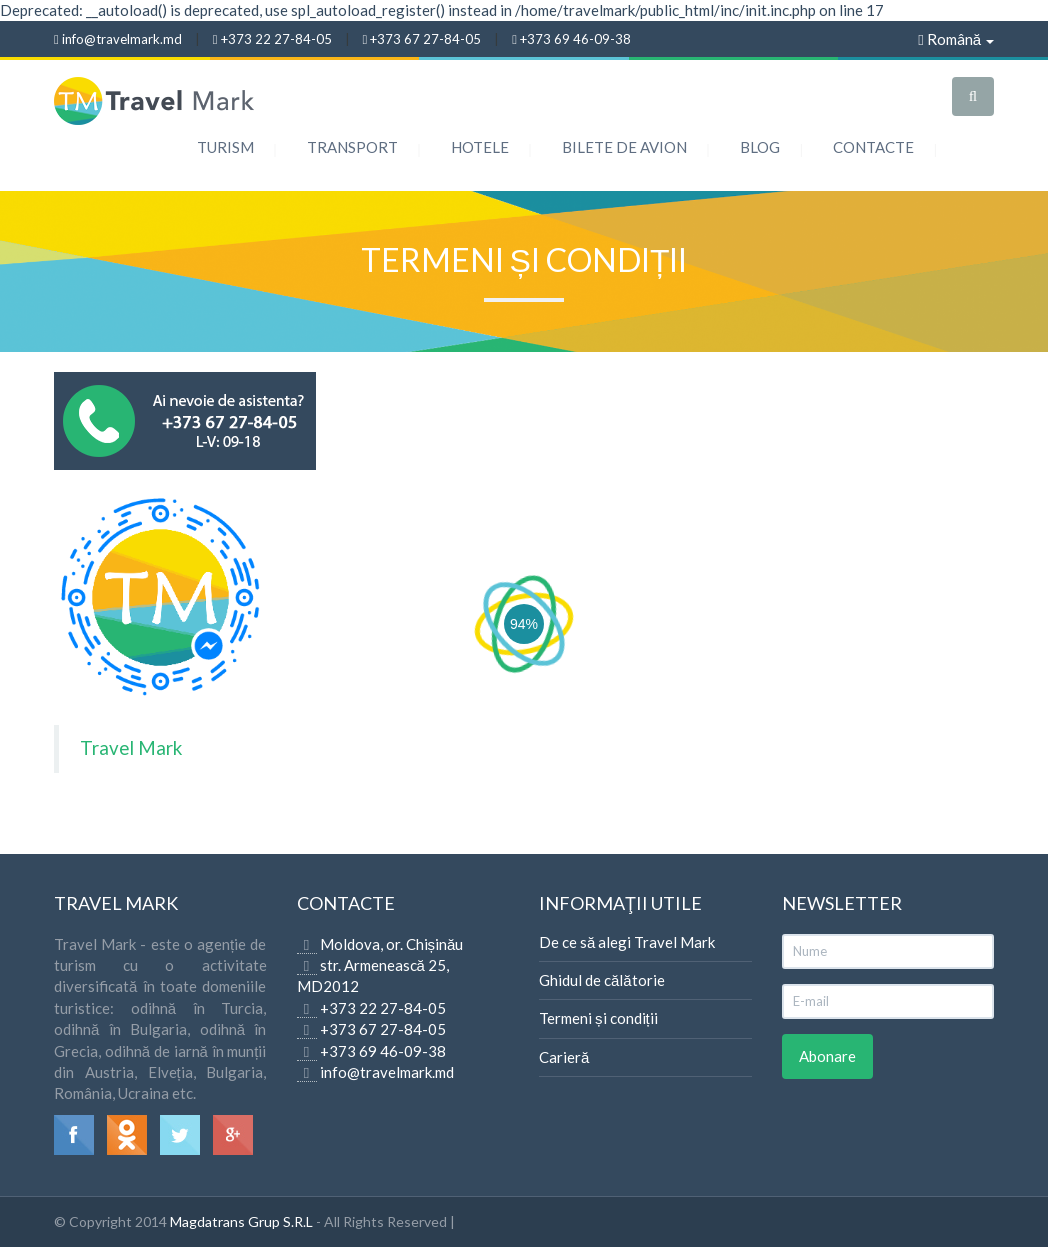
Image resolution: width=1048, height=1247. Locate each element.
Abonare (827, 1056)
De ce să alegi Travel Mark (627, 942)
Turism (225, 147)
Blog (760, 147)
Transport (352, 147)
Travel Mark (131, 747)
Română (956, 39)
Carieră (564, 1057)
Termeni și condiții (598, 1018)
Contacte (873, 147)
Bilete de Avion (624, 147)
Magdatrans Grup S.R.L (241, 1221)
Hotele (480, 147)
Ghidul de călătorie (602, 980)
